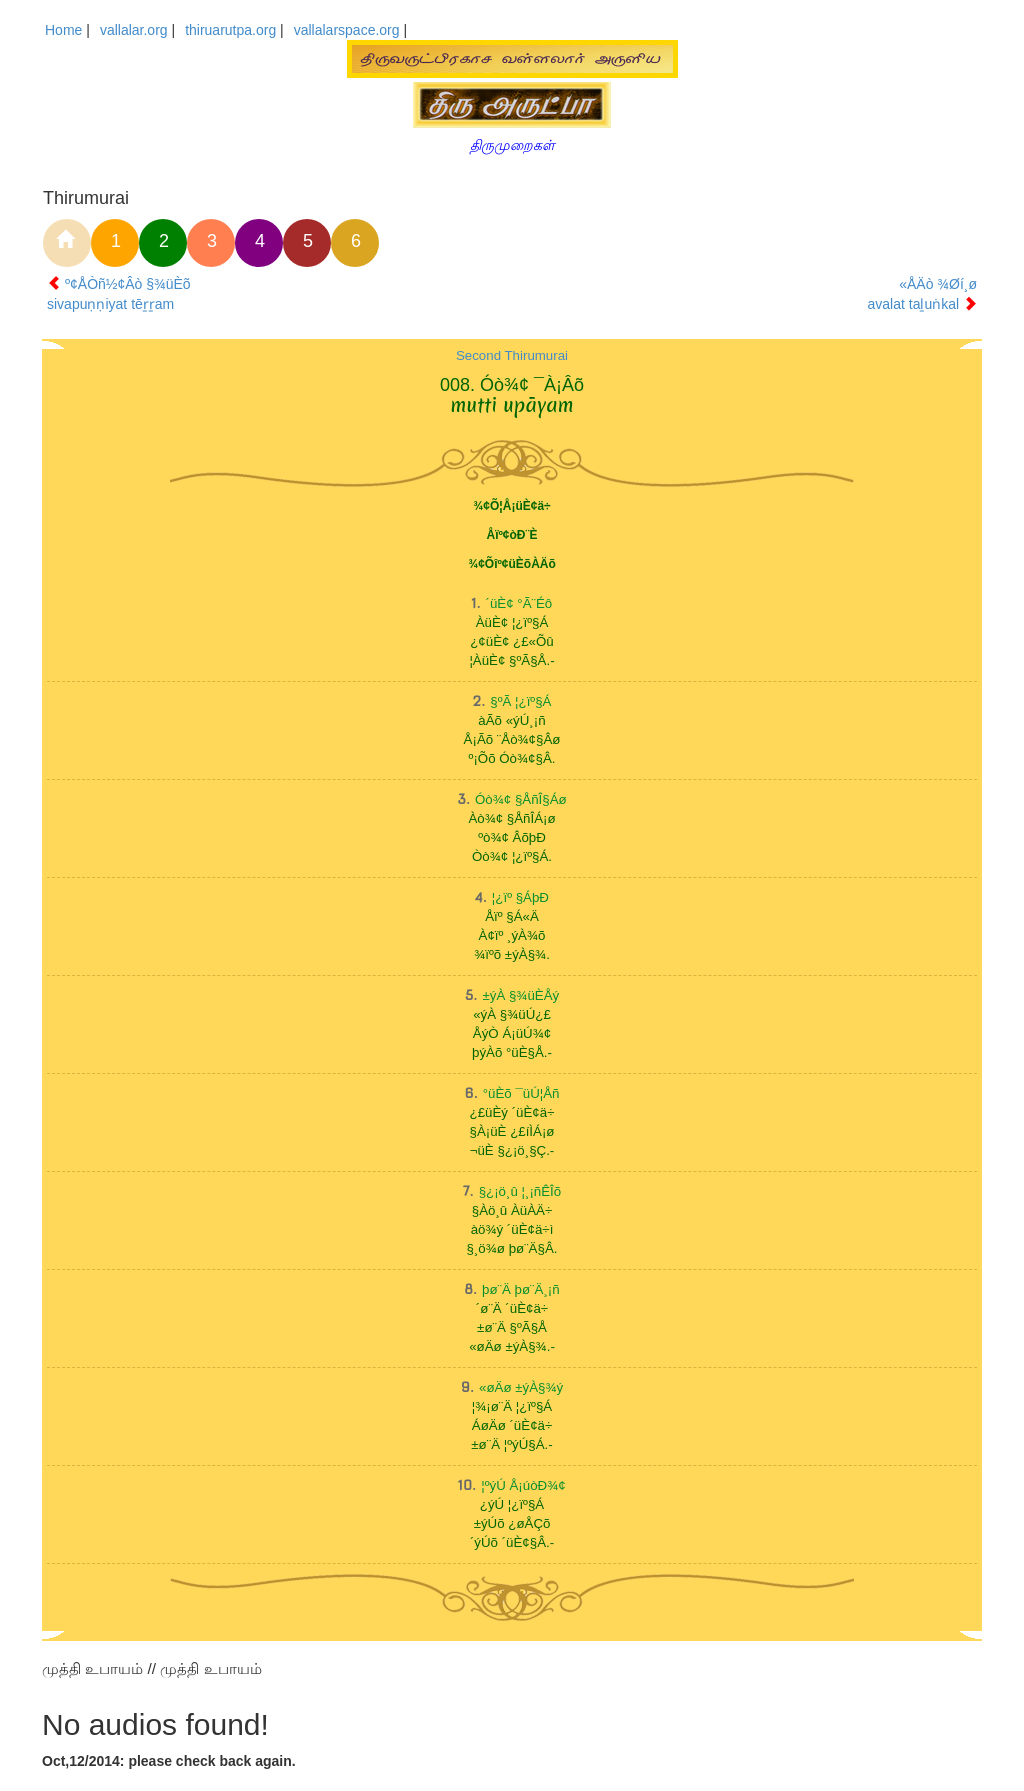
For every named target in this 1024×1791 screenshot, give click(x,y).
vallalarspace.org (347, 30)
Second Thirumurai (512, 355)
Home (63, 30)
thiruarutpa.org (230, 30)
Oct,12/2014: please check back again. (169, 1761)
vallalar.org (134, 30)
